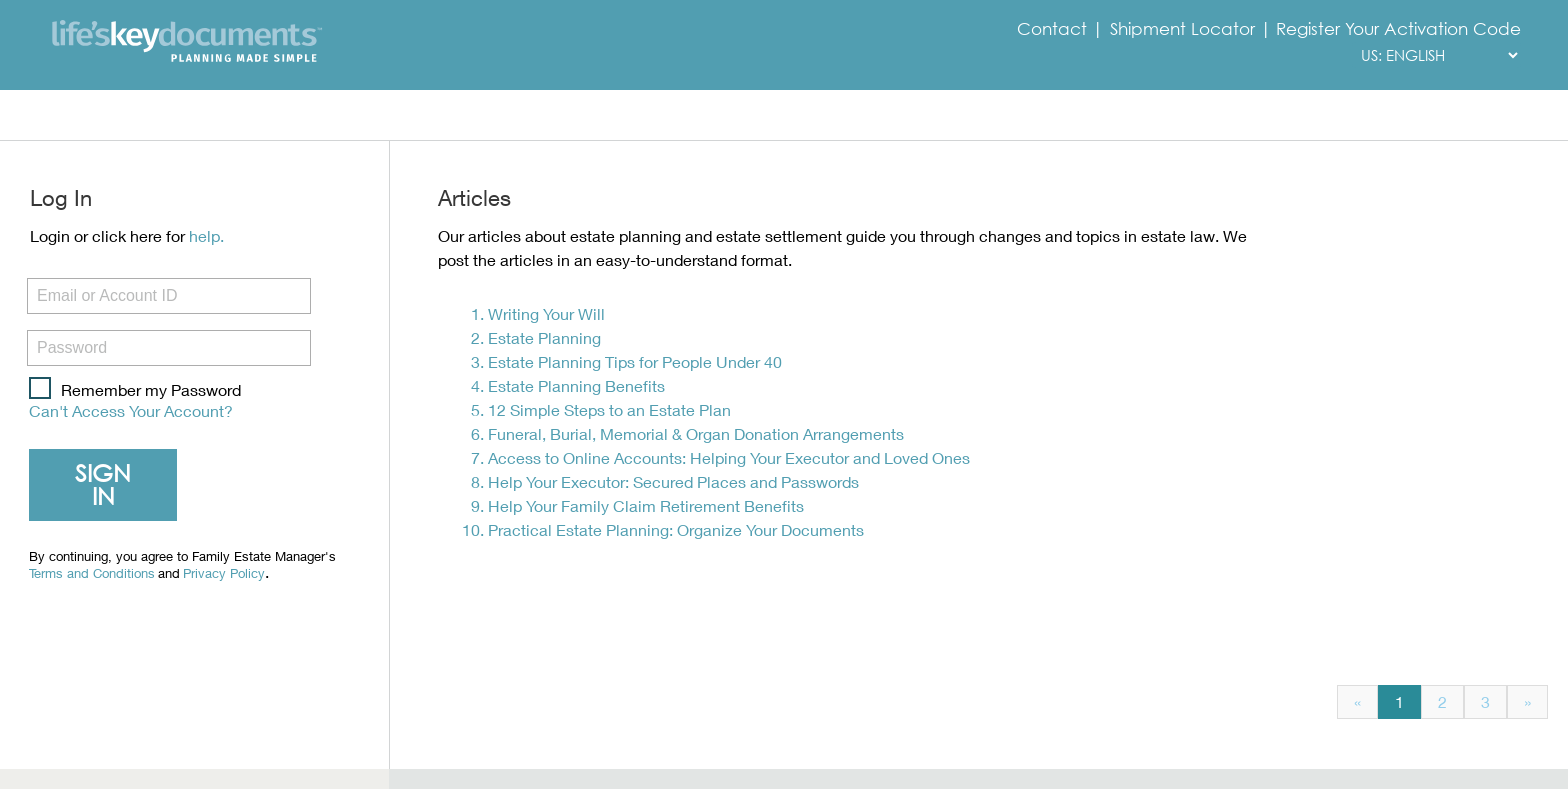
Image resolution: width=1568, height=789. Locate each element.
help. (206, 235)
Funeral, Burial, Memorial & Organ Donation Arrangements (696, 433)
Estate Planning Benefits (576, 385)
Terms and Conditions (92, 574)
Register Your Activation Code (1398, 29)
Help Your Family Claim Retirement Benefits (646, 505)
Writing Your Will (546, 313)
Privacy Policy (224, 574)
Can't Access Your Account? (131, 411)
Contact (1054, 29)
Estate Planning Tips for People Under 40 (635, 361)
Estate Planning (544, 337)
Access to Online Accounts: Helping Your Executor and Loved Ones (729, 457)
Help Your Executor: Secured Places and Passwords (673, 481)
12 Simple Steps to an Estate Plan (609, 409)
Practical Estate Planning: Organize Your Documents (676, 529)
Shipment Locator (1182, 29)
